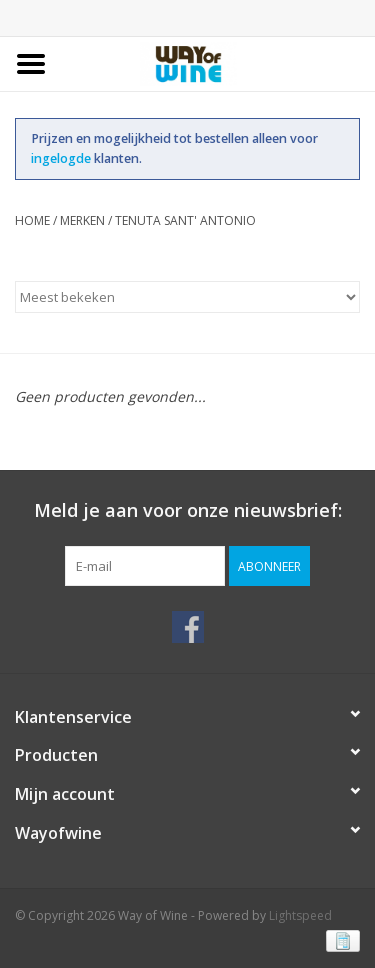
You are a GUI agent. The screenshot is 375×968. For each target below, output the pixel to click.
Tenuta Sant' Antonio (185, 220)
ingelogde (62, 158)
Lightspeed (300, 915)
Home (32, 220)
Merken (82, 220)
